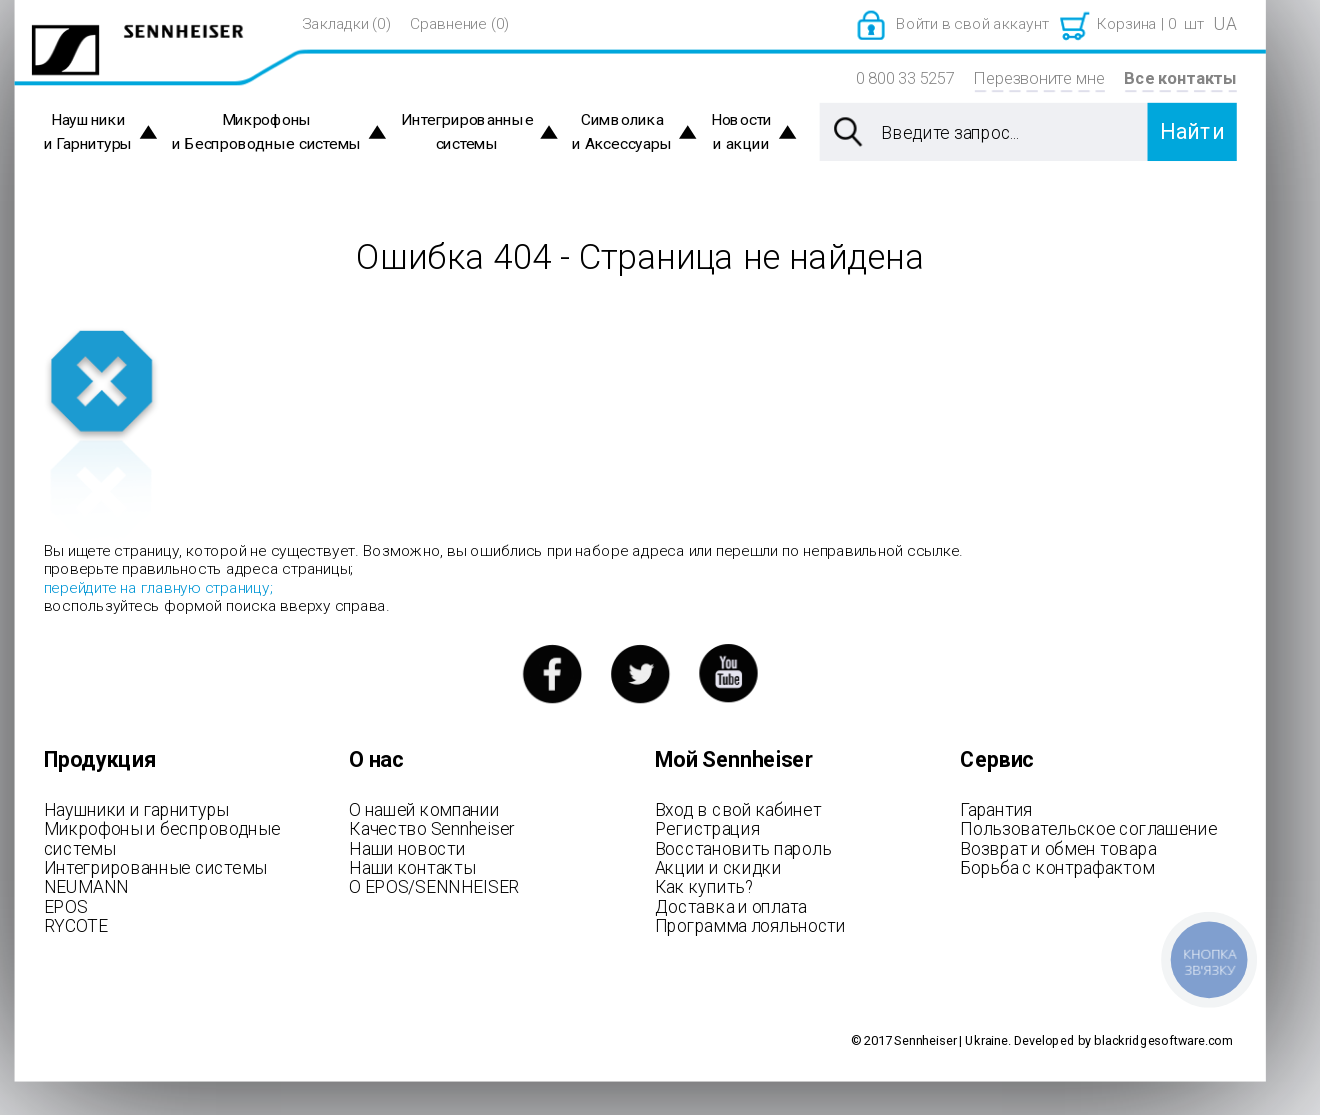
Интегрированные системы (467, 132)
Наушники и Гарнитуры (88, 132)
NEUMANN (86, 887)
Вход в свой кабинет (738, 809)
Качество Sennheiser (432, 829)
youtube (728, 673)
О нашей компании (424, 809)
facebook (551, 673)
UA (1225, 24)
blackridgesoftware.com (1163, 1040)
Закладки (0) (346, 24)
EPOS (66, 906)
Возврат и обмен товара (1058, 848)
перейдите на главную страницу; (158, 587)
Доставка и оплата (731, 906)
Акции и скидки (718, 867)
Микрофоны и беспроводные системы (162, 839)
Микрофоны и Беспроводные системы (267, 132)
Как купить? (704, 887)
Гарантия (996, 809)
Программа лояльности (750, 926)
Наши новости (407, 848)
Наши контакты (412, 867)
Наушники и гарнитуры (136, 809)
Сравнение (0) (459, 24)
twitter (640, 673)
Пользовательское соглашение (1088, 829)
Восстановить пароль (743, 848)
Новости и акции (741, 132)
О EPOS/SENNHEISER (434, 887)
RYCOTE (76, 926)
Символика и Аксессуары (622, 132)
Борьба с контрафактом (1057, 867)
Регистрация (707, 829)
